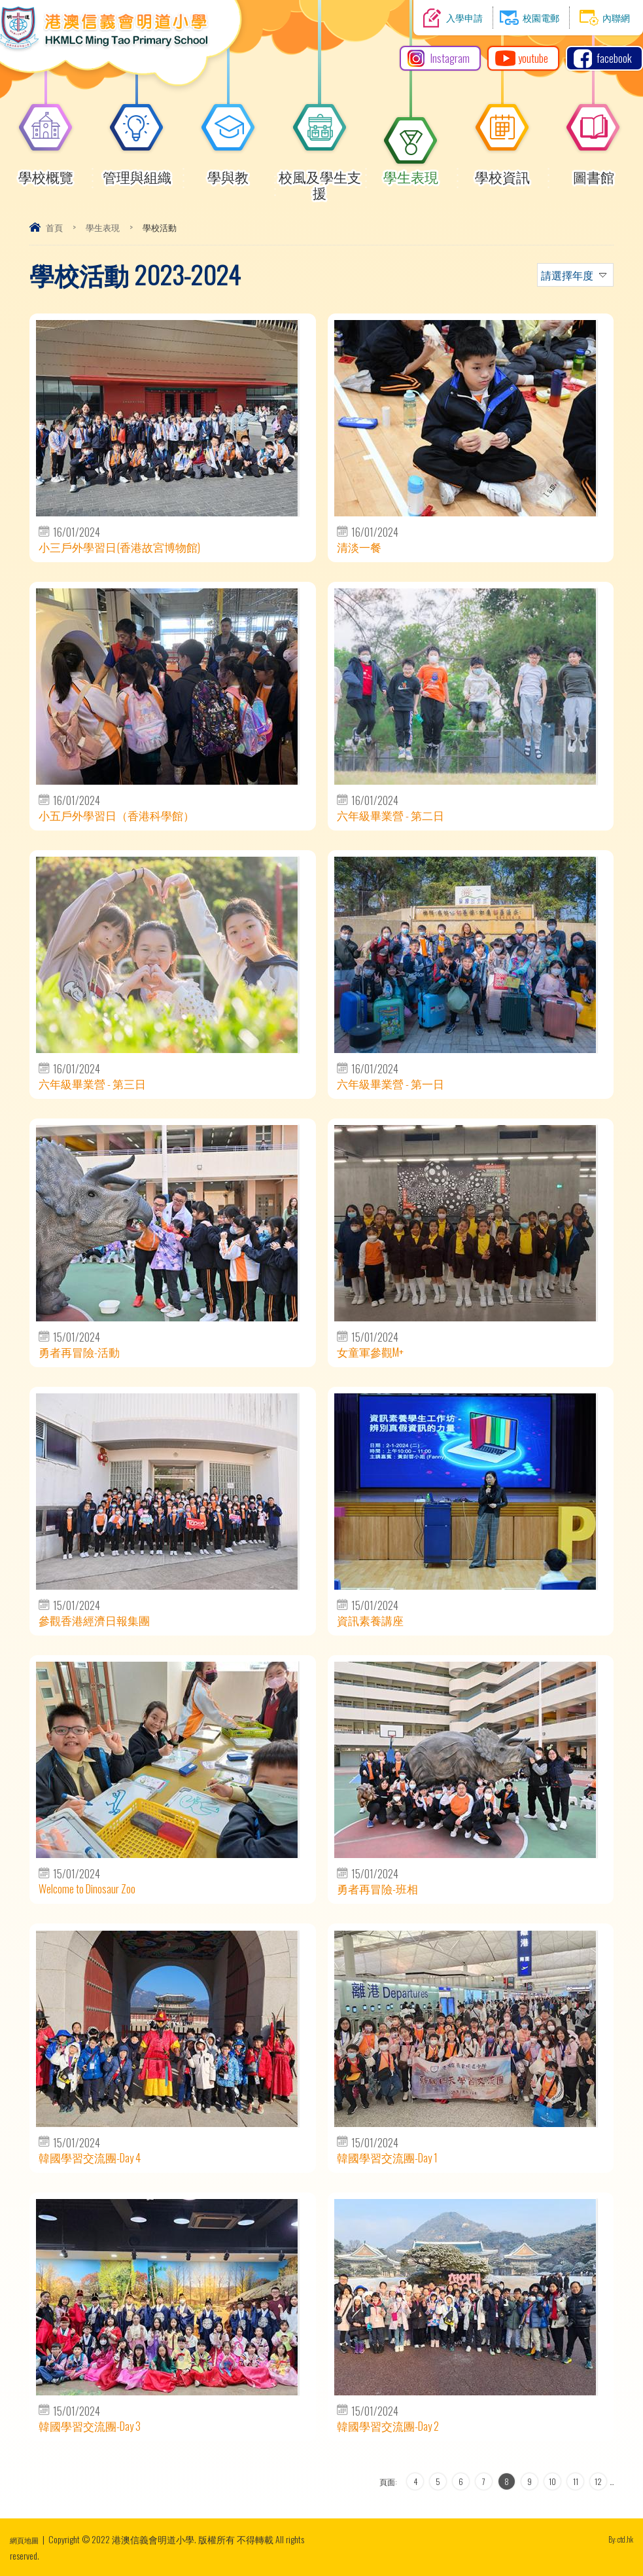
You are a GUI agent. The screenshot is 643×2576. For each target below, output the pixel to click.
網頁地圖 (28, 2539)
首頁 (54, 227)
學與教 (228, 171)
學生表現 (411, 171)
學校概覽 (46, 171)
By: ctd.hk (617, 2539)
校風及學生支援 (320, 179)
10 (552, 2481)
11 (575, 2481)
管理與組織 (137, 171)
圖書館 (593, 171)
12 (598, 2481)
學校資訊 (502, 171)
